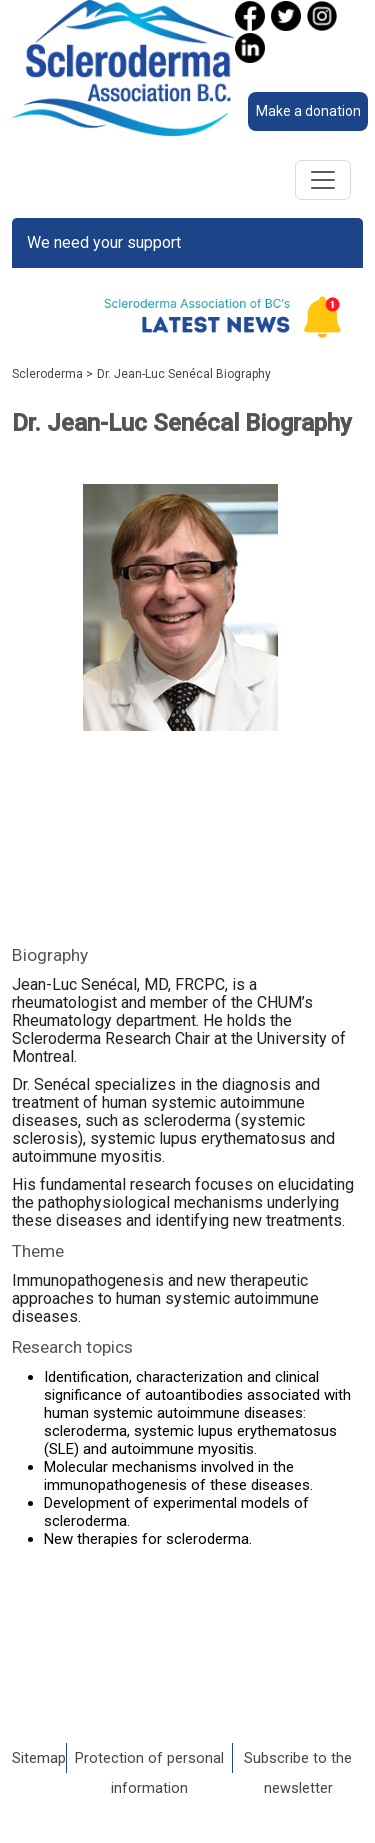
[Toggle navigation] (323, 180)
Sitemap (39, 1758)
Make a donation (308, 111)
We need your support (104, 242)
